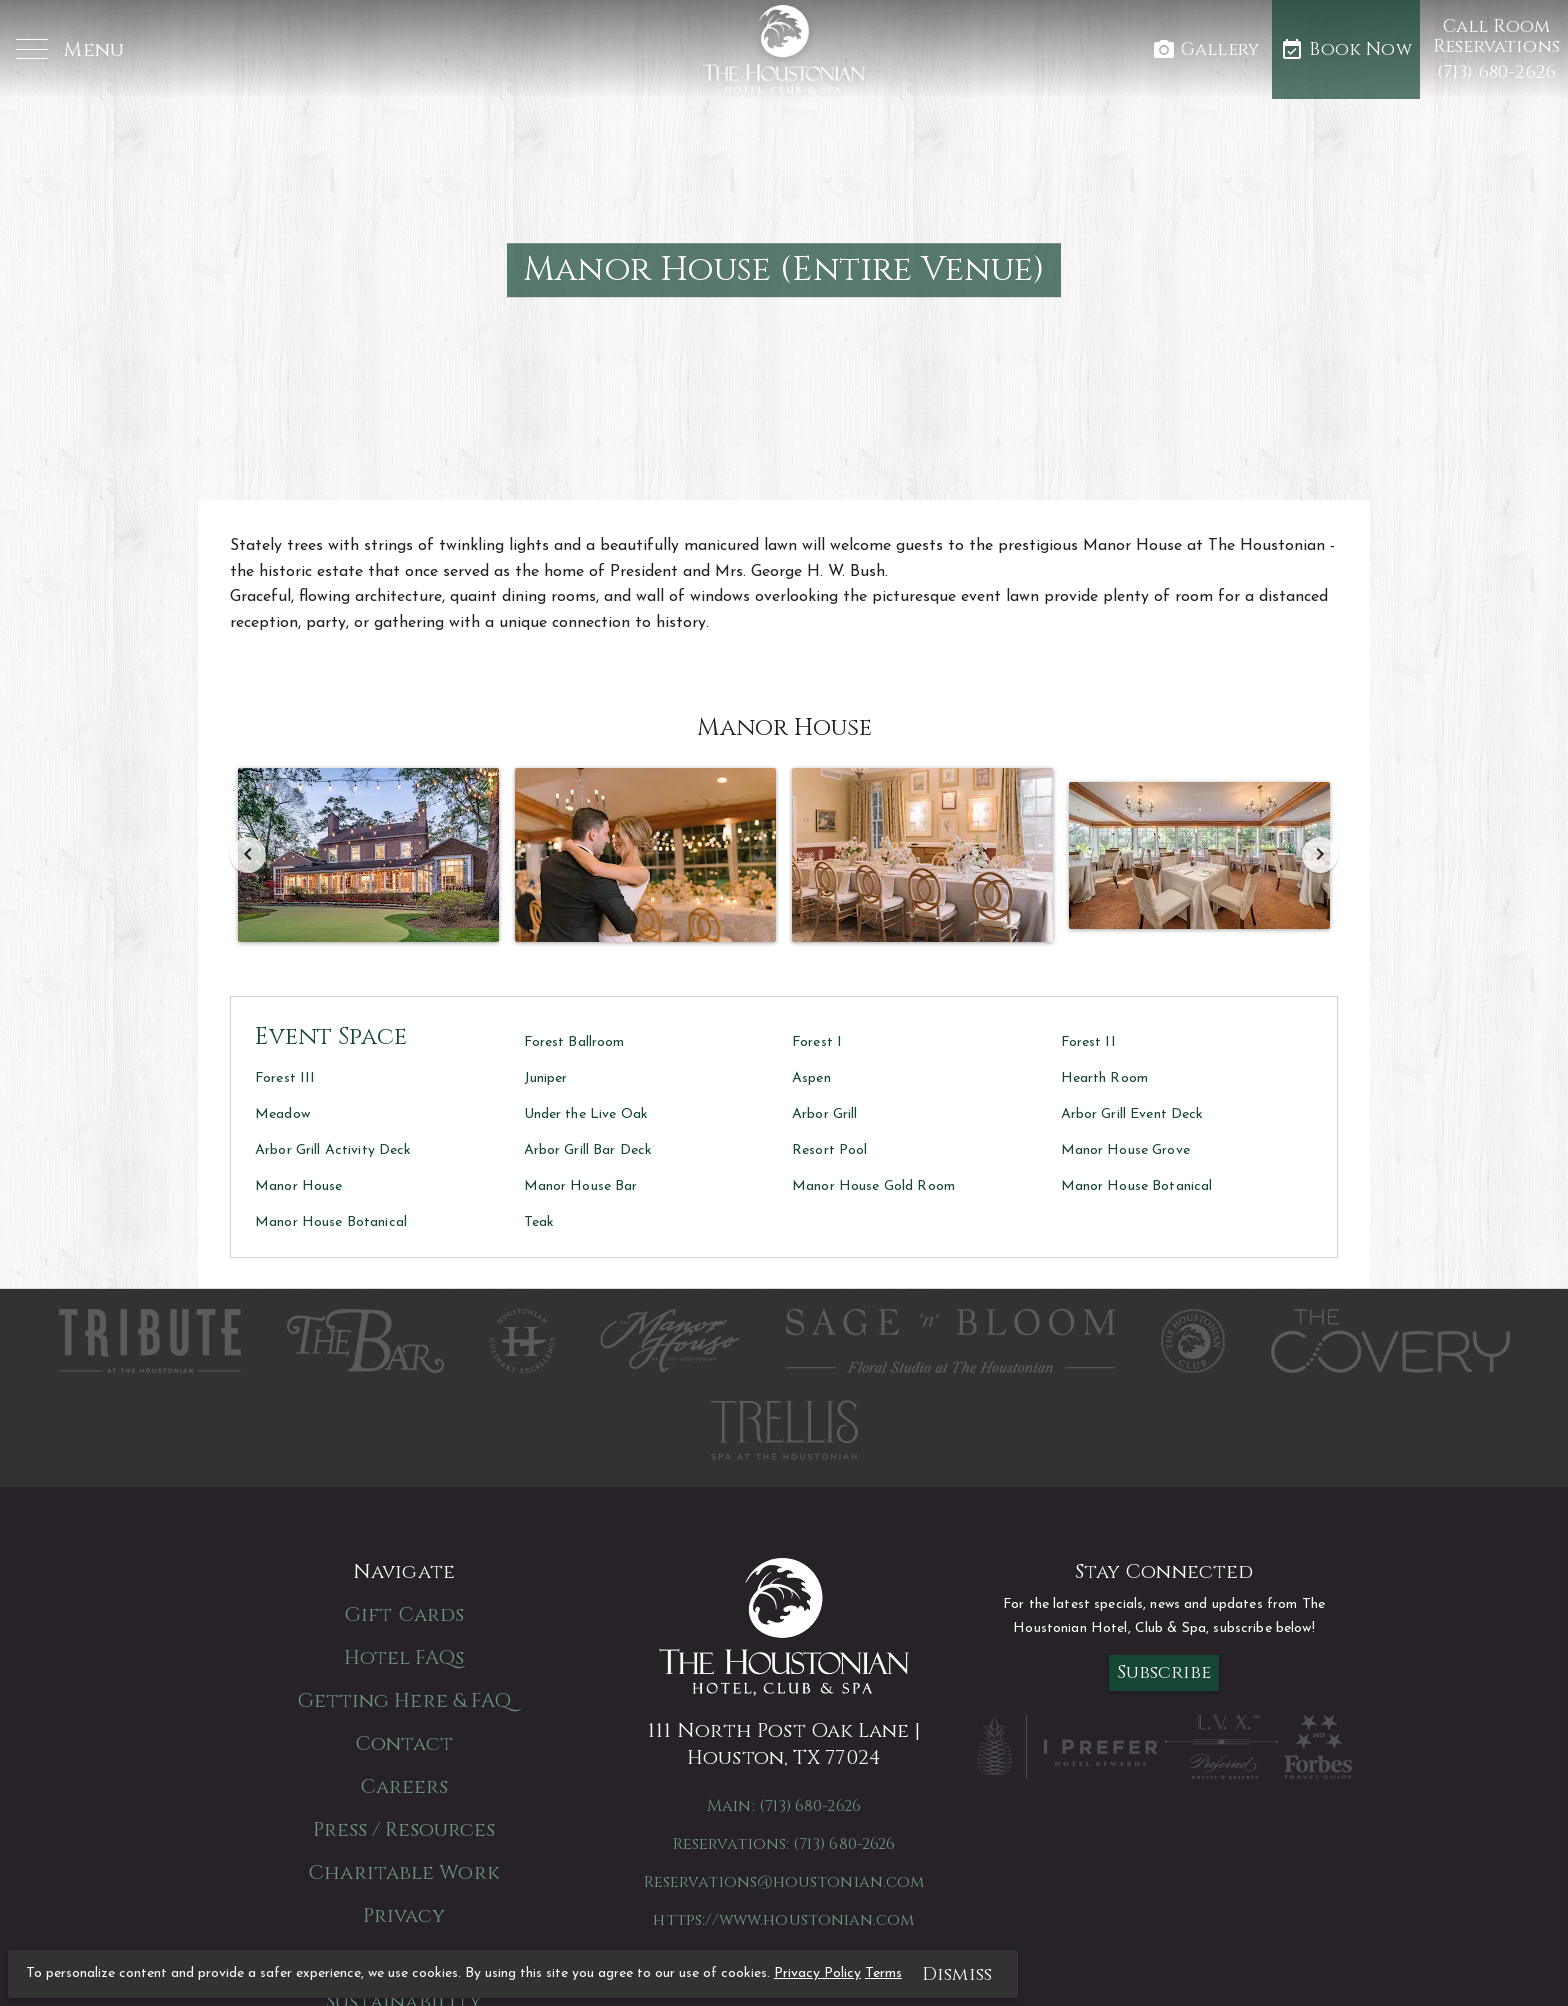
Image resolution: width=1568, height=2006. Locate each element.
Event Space (331, 1037)
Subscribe (1164, 1672)
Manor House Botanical (1137, 1186)
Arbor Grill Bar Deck (588, 1150)
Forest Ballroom (574, 1042)
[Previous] (248, 855)
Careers (404, 1786)
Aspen (811, 1078)
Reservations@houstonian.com (784, 1882)
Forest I (817, 1042)
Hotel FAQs (404, 1657)
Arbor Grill (825, 1114)
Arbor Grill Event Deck (1132, 1114)
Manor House (299, 1186)
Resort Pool (830, 1150)
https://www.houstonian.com (783, 1920)
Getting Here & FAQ (404, 1700)
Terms (883, 1973)
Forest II (1088, 1042)
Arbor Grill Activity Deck (333, 1150)
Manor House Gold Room (873, 1186)
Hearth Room (1105, 1078)
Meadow (282, 1114)
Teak (539, 1222)
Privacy (404, 1915)
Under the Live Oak (586, 1114)
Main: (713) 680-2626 (784, 1806)
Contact (404, 1743)
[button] (70, 50)
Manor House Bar (581, 1186)
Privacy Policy (817, 1973)
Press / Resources (404, 1829)
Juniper (546, 1078)
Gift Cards (404, 1614)
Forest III (285, 1078)
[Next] (1320, 855)
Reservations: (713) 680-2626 (784, 1844)
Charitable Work (404, 1872)
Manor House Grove (1125, 1150)
